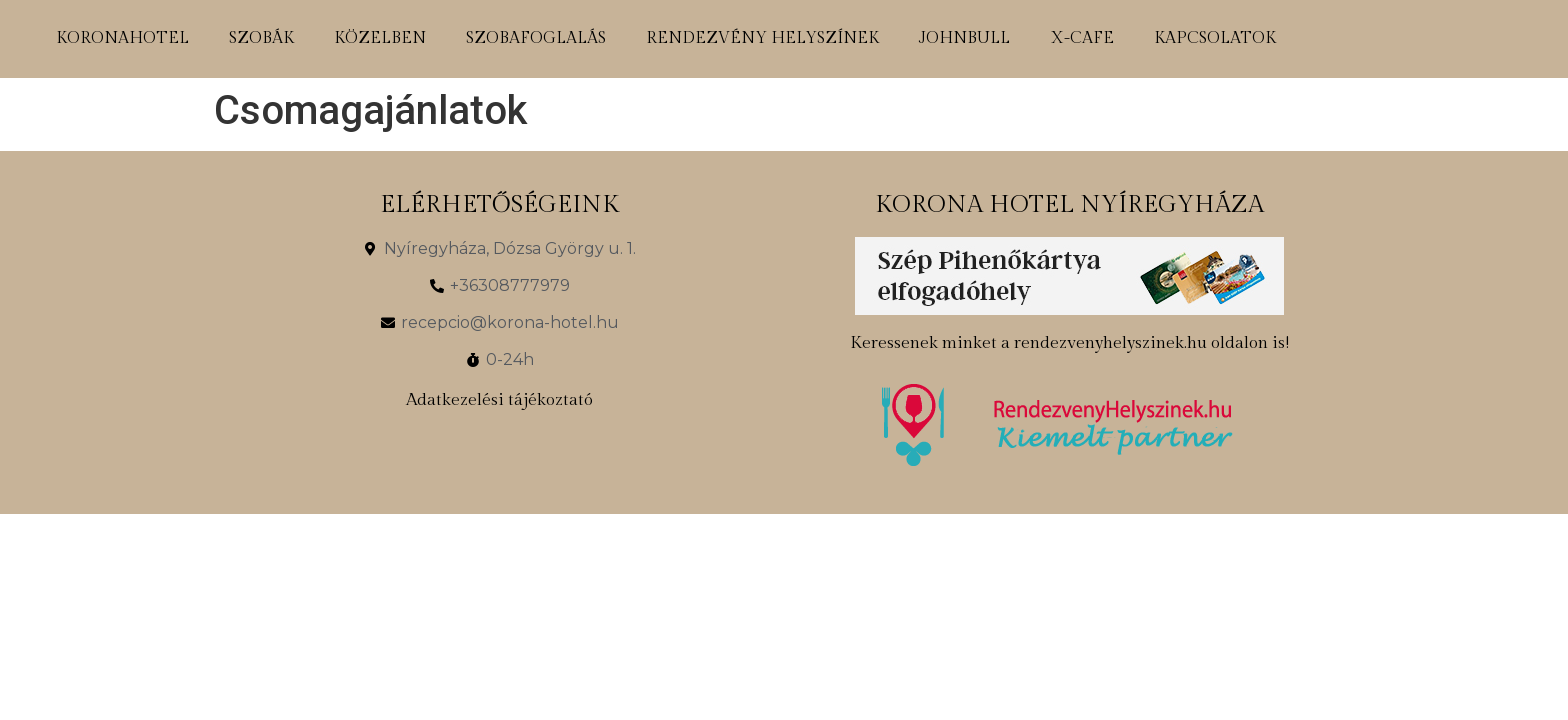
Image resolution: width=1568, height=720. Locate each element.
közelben (380, 38)
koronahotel (122, 38)
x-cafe (1082, 38)
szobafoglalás (536, 38)
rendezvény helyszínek (762, 38)
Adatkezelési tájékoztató (499, 400)
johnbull (964, 38)
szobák (261, 38)
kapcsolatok (1215, 38)
